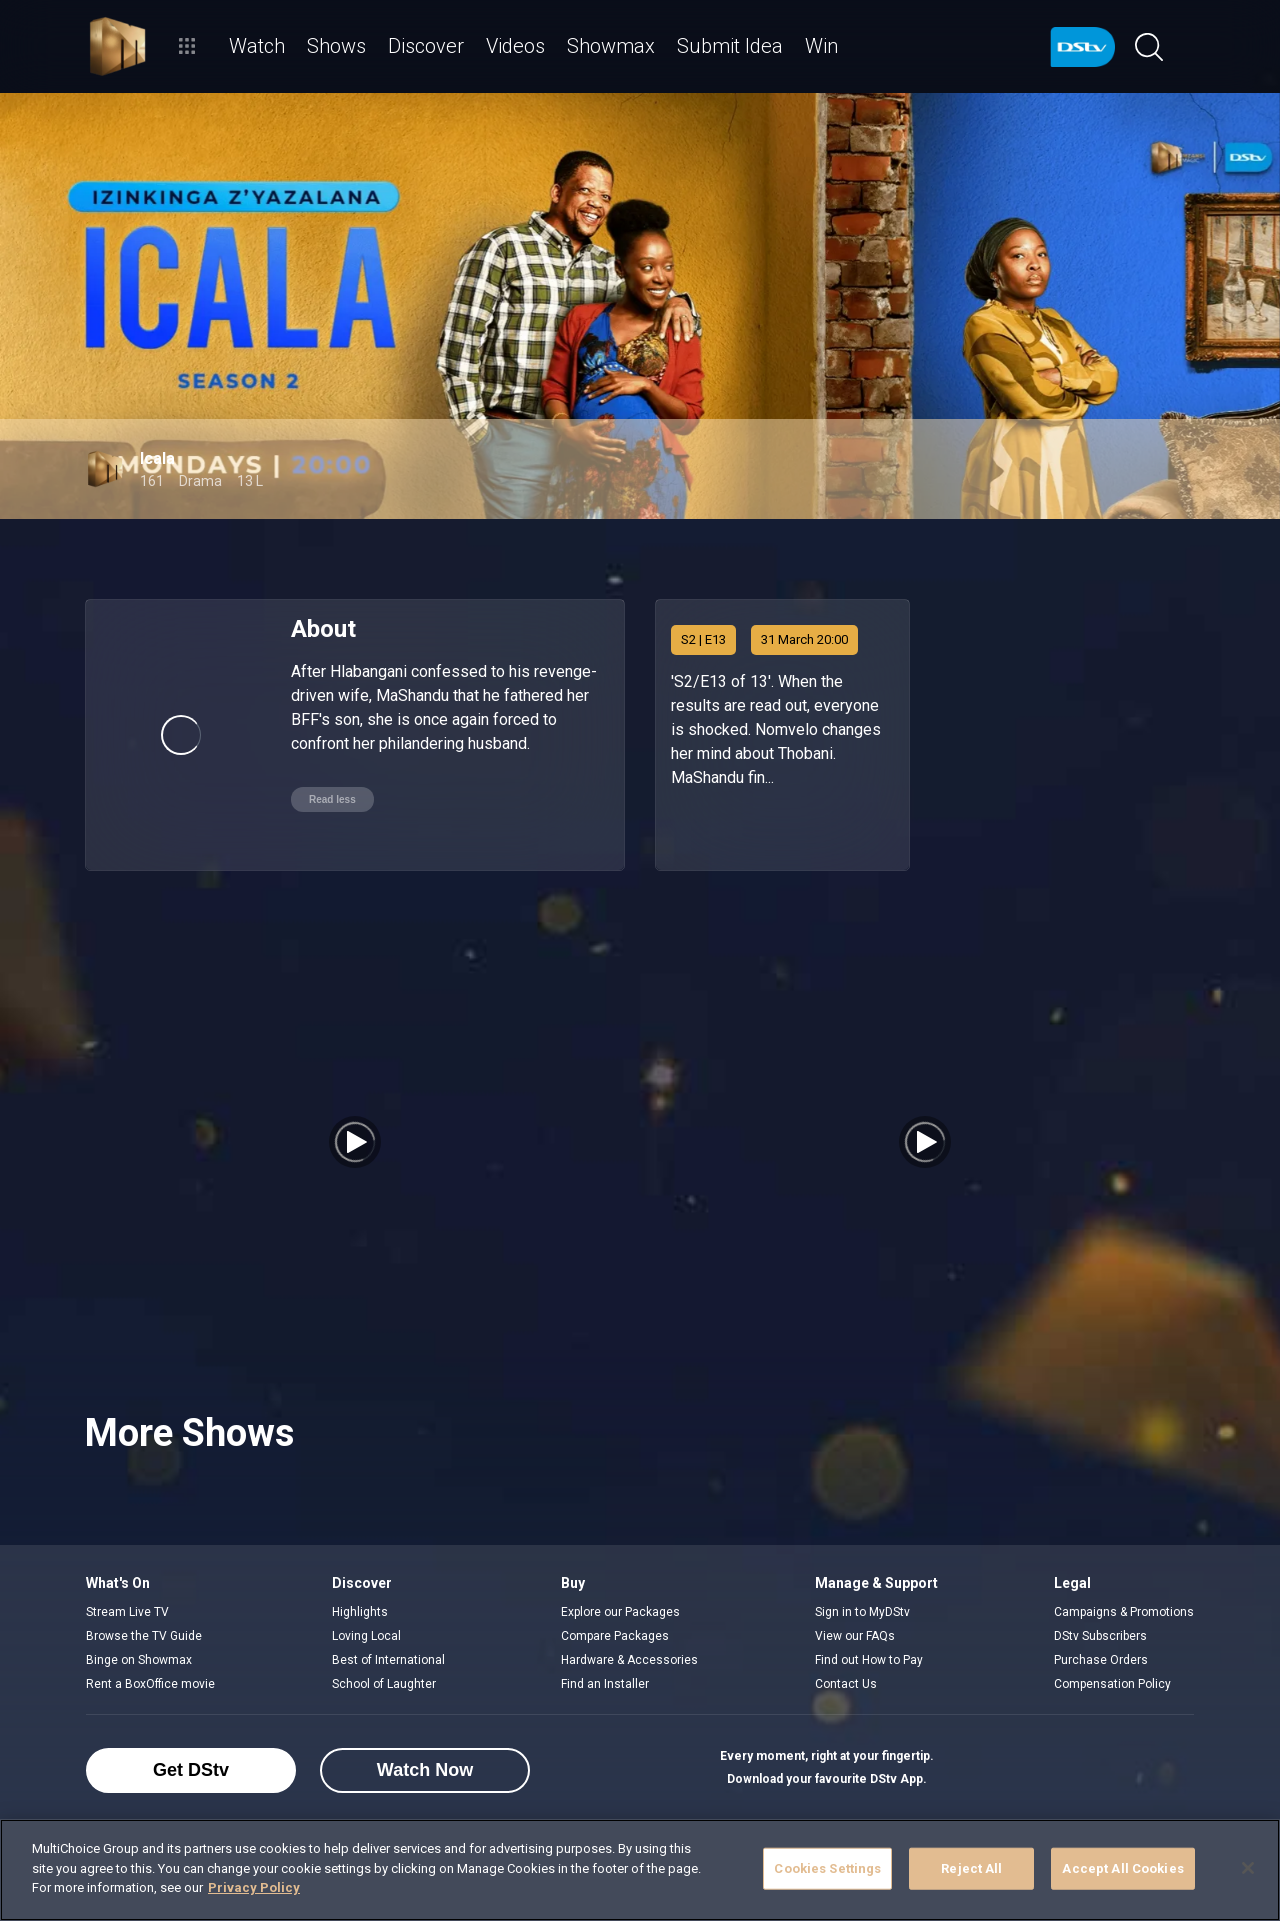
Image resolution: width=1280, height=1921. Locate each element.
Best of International (388, 1660)
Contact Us (846, 1684)
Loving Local (366, 1636)
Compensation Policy (1112, 1684)
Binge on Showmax (139, 1660)
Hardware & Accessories (629, 1660)
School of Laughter (384, 1684)
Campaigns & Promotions (1124, 1612)
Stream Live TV (127, 1612)
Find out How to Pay (869, 1660)
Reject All (971, 1868)
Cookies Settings (827, 1868)
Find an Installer (605, 1684)
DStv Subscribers (1100, 1636)
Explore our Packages (620, 1612)
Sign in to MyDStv (862, 1612)
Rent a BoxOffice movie (150, 1684)
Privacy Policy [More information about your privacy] (254, 1887)
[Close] (1248, 1868)
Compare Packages (615, 1636)
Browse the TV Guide (144, 1636)
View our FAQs (855, 1636)
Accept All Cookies (1122, 1868)
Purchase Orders (1101, 1660)
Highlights (360, 1612)
